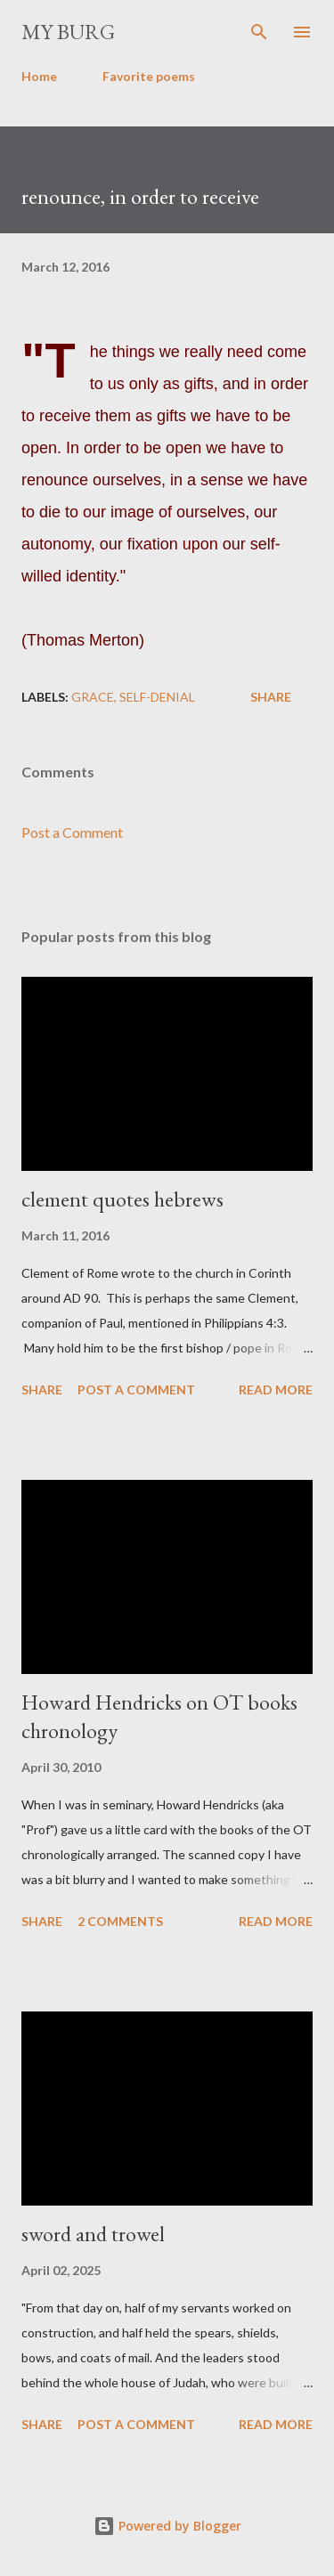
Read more (276, 1389)
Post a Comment (72, 832)
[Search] (259, 32)
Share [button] (270, 696)
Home (39, 76)
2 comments (120, 1921)
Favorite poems (148, 76)
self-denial (157, 696)
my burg (68, 31)
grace (92, 696)
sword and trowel (93, 2233)
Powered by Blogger (167, 2525)
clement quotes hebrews (122, 1199)
